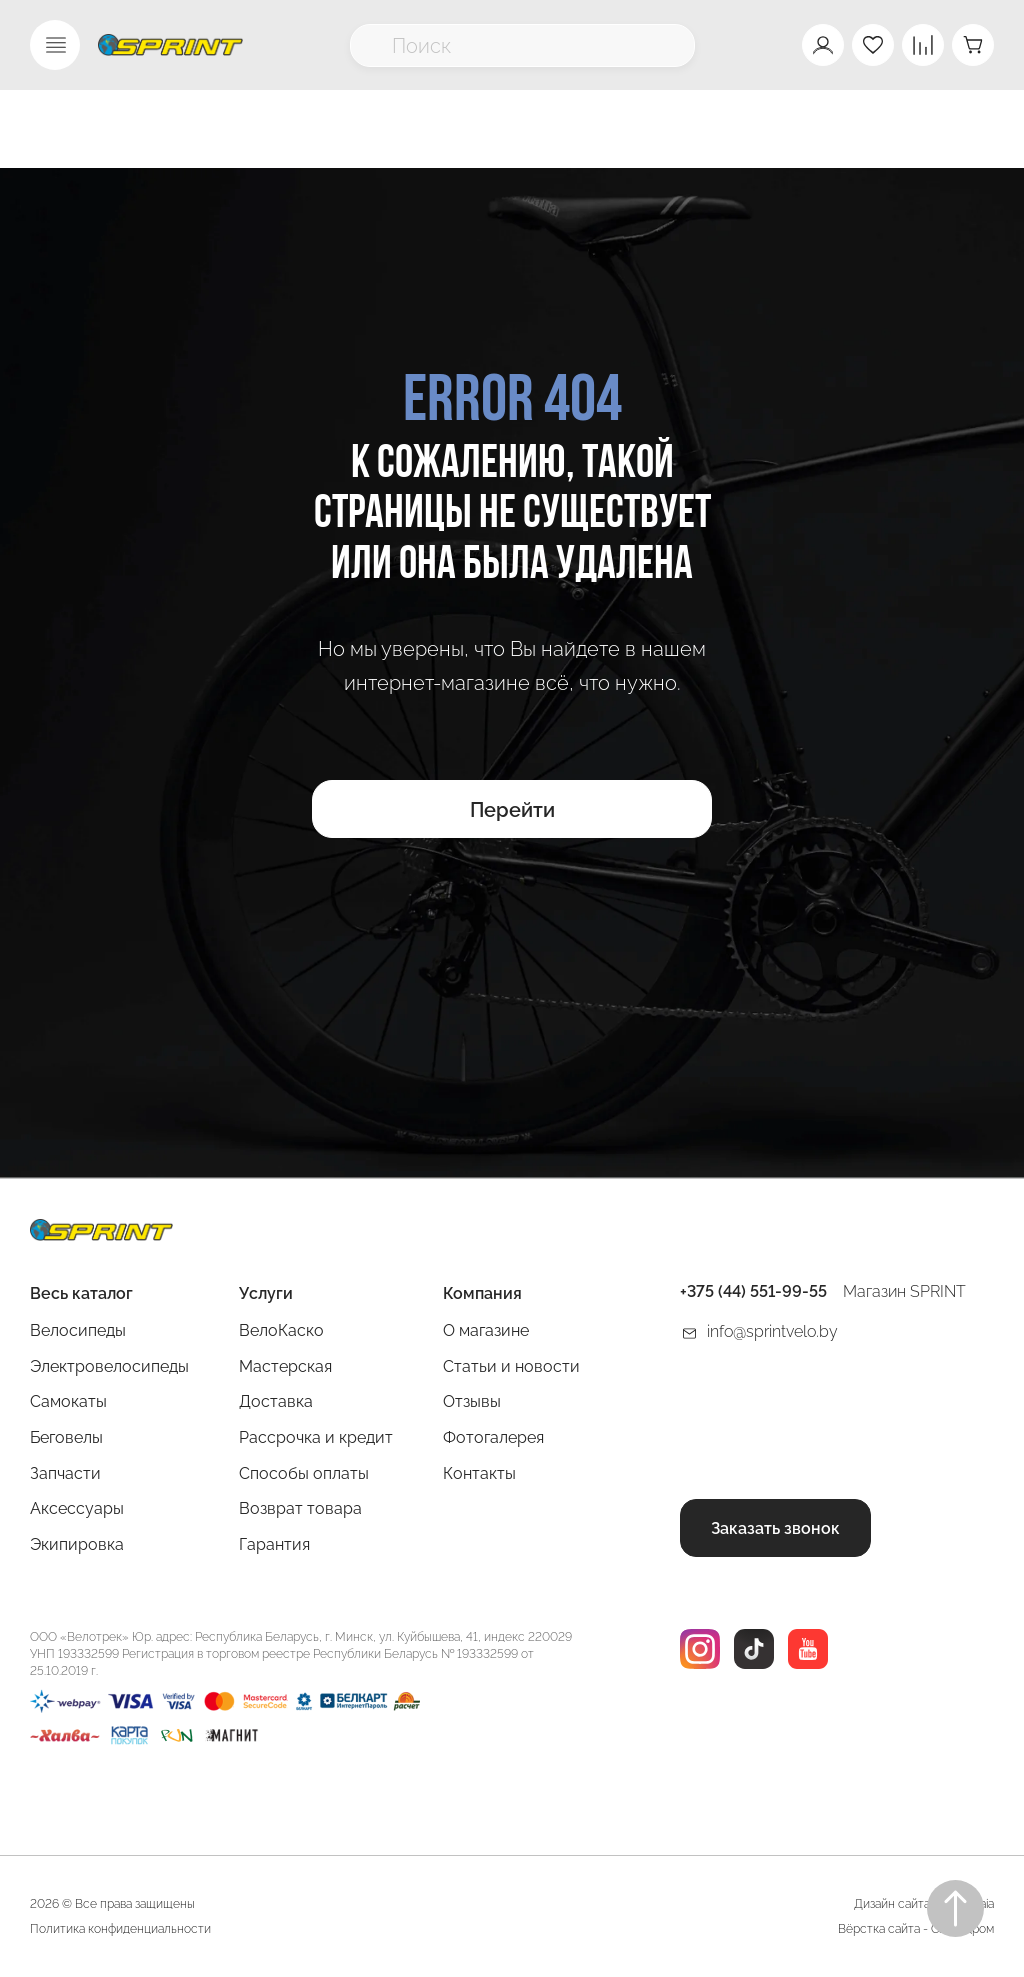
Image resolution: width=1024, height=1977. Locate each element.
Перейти (512, 810)
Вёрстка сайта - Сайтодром (916, 1929)
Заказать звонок (775, 1528)
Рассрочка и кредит (316, 1437)
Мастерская (285, 1366)
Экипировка (77, 1544)
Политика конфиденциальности (120, 1929)
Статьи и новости (511, 1366)
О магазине (486, 1330)
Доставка (276, 1401)
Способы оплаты (304, 1473)
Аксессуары (77, 1508)
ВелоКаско (281, 1330)
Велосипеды (78, 1330)
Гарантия (274, 1544)
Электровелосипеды (109, 1366)
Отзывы (472, 1401)
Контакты (479, 1473)
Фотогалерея (493, 1437)
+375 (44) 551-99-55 (753, 1291)
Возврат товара (300, 1508)
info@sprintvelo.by (772, 1331)
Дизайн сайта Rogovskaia (924, 1904)
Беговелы (66, 1437)
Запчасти (65, 1473)
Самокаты (68, 1401)
